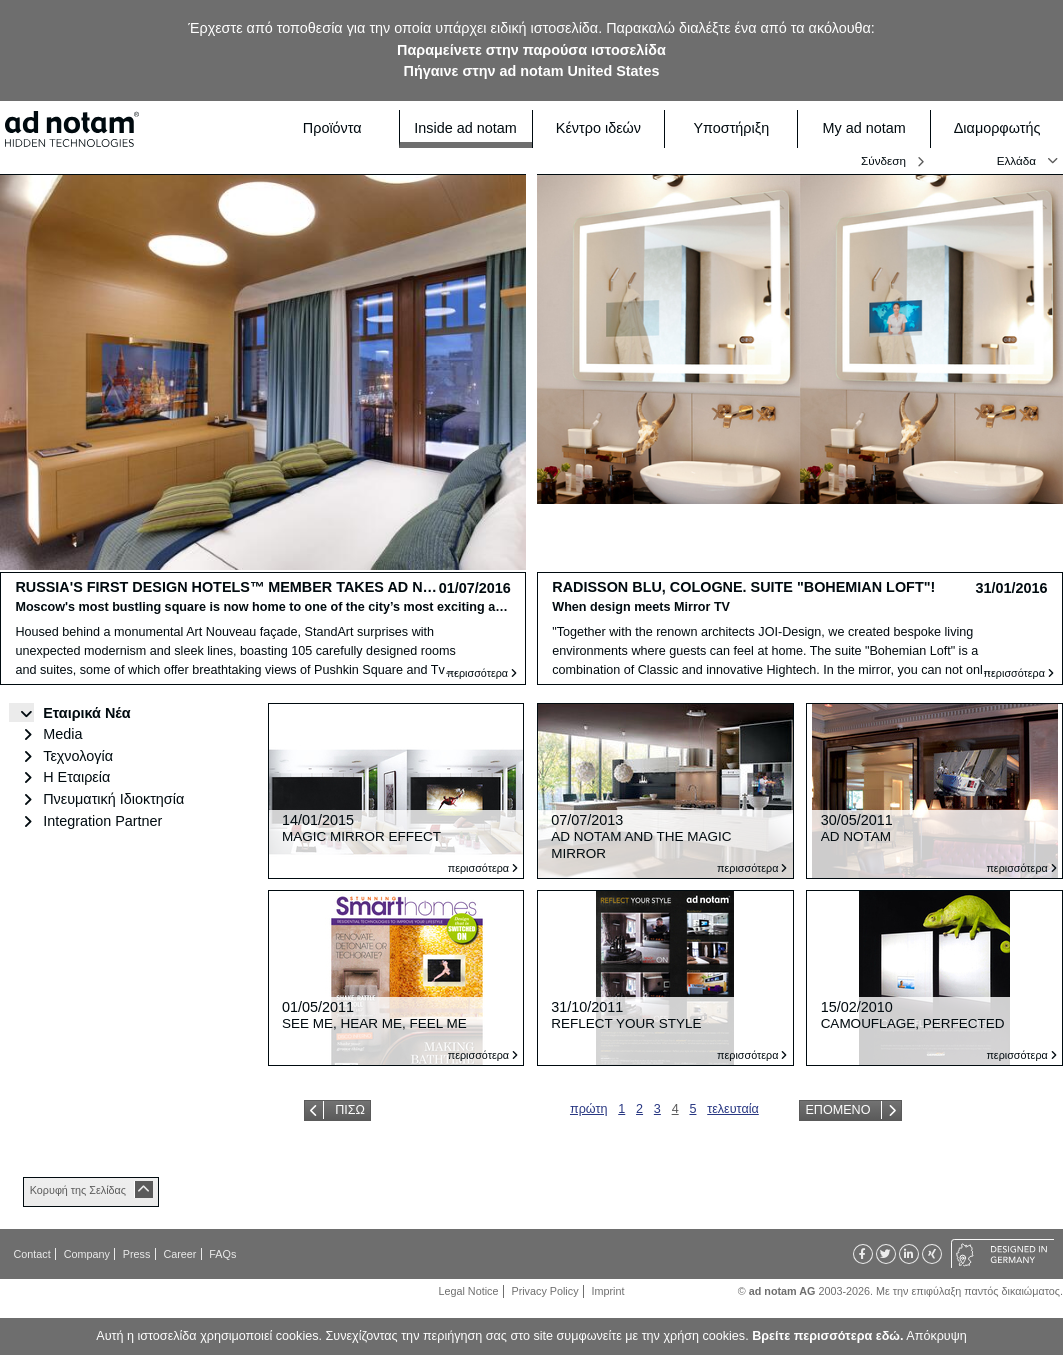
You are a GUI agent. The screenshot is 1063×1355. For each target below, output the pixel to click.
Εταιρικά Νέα (87, 713)
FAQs (222, 1254)
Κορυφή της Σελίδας (78, 1190)
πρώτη (589, 1109)
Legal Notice (469, 1291)
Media (62, 734)
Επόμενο (837, 1110)
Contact (32, 1254)
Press (137, 1254)
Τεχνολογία (78, 756)
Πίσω (350, 1110)
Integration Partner (102, 821)
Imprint (608, 1291)
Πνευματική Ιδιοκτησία (113, 799)
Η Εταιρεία (76, 777)
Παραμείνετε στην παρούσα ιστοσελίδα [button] (531, 50)
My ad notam (871, 128)
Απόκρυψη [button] (936, 1336)
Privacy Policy (544, 1291)
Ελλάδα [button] (1016, 161)
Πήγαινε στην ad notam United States (532, 71)
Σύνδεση (883, 160)
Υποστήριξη (739, 128)
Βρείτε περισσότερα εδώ (826, 1336)
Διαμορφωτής (1002, 128)
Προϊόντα (345, 128)
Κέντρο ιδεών (604, 128)
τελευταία (733, 1109)
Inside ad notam (466, 127)
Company (87, 1254)
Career (179, 1254)
